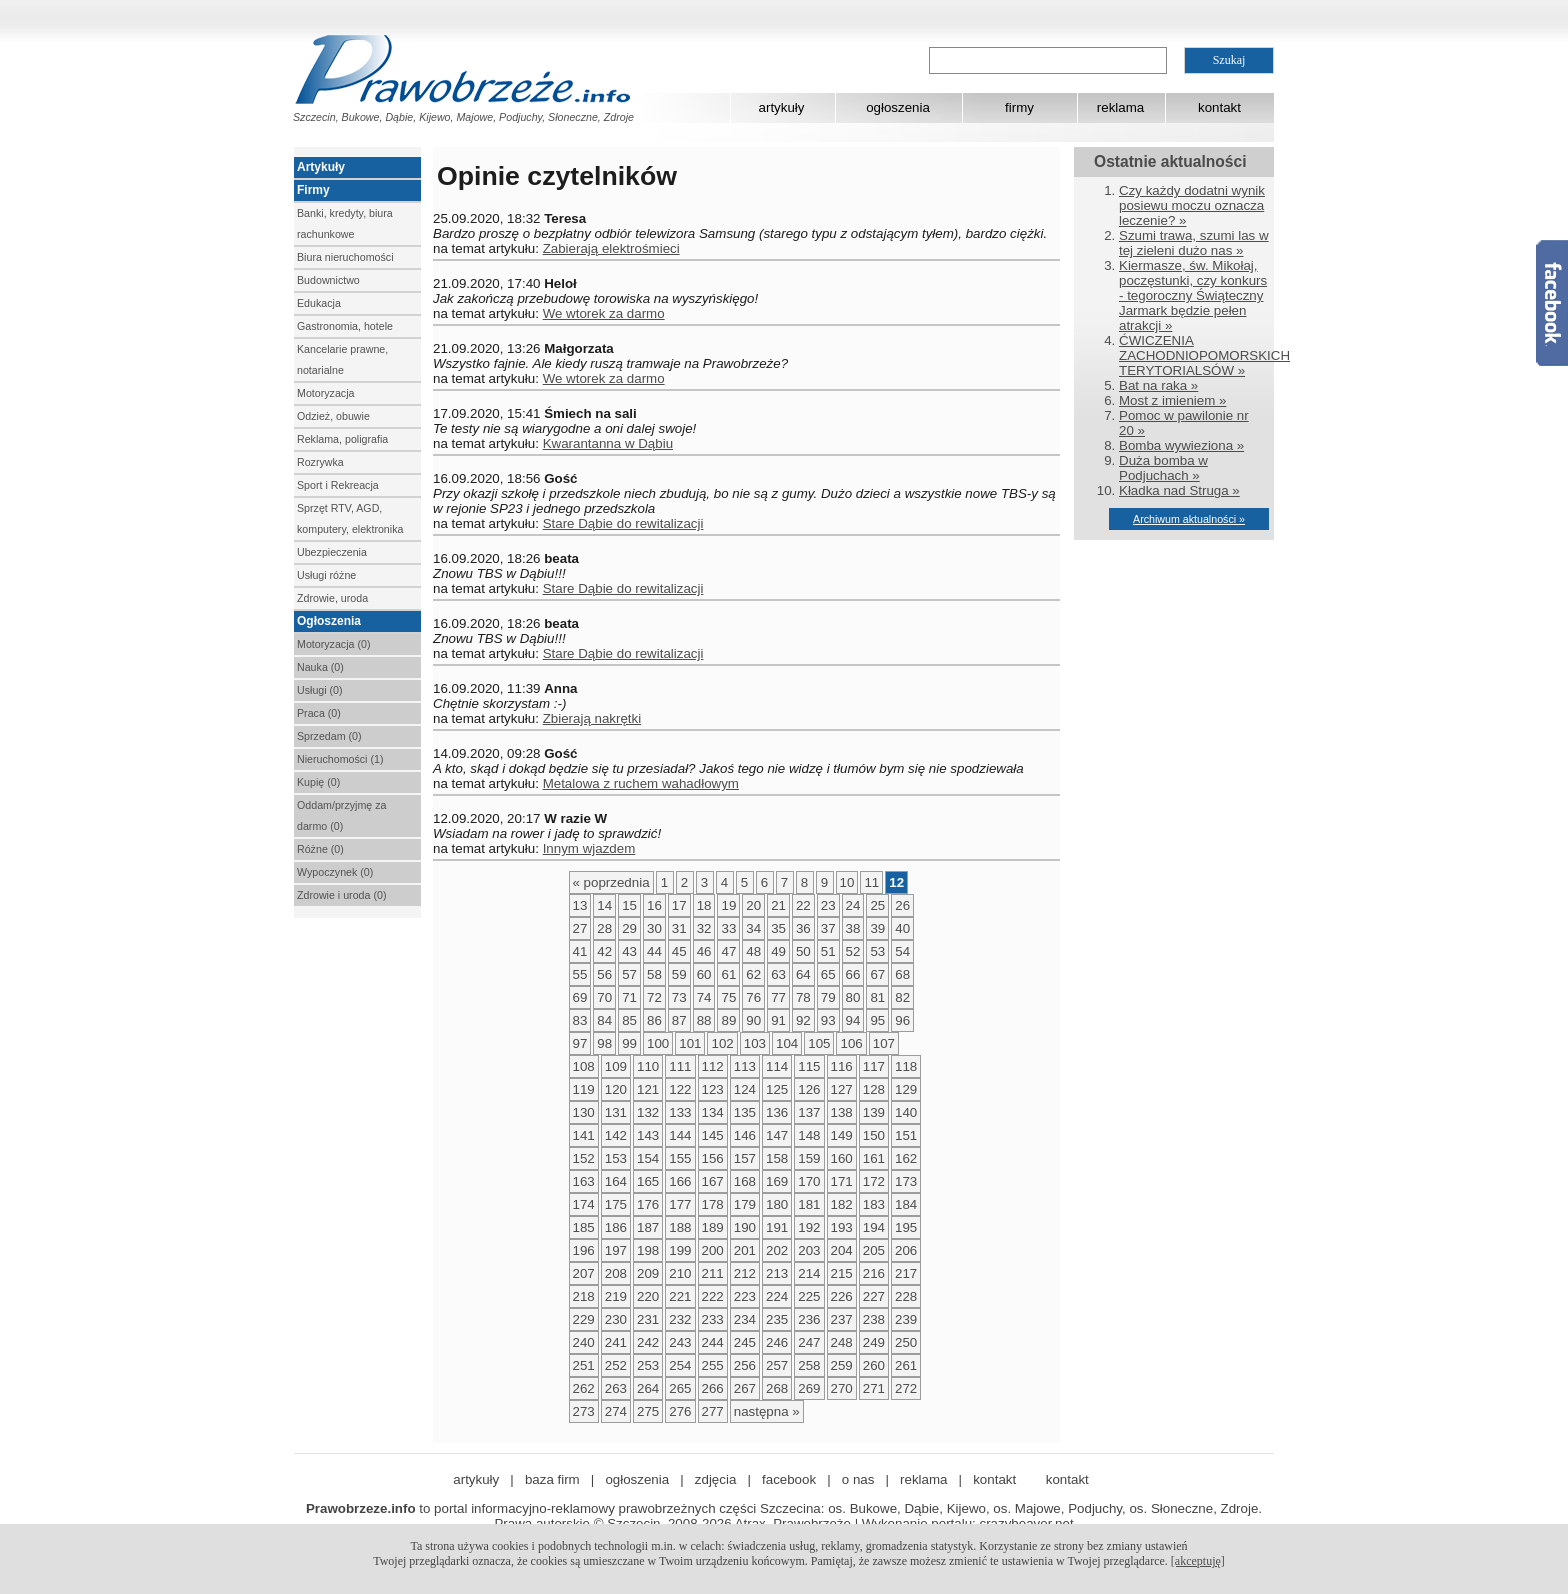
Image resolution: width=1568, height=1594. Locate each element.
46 (704, 951)
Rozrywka (320, 462)
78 (803, 997)
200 (713, 1250)
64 (803, 974)
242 (648, 1342)
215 (842, 1273)
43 (629, 951)
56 (604, 974)
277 (713, 1411)
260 (874, 1365)
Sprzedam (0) (329, 736)
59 (679, 974)
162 (906, 1158)
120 (616, 1089)
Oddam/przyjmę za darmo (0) (341, 815)
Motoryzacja (325, 393)
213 (777, 1273)
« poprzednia (611, 882)
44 (654, 951)
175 (616, 1204)
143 (648, 1135)
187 (648, 1227)
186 (616, 1227)
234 (745, 1319)
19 (728, 905)
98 (604, 1043)
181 (809, 1204)
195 (906, 1227)
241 (616, 1342)
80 (853, 997)
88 (704, 1020)
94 (853, 1020)
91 (778, 1020)
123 (713, 1089)
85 (629, 1020)
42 (604, 951)
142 (616, 1135)
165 (648, 1181)
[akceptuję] (1198, 1561)
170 (809, 1181)
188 (680, 1227)
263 (616, 1388)
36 (803, 928)
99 (629, 1043)
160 (842, 1158)
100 (658, 1043)
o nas (858, 1479)
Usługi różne (326, 575)
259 (842, 1365)
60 (704, 974)
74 (704, 997)
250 (906, 1342)
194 (874, 1227)
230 (616, 1319)
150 (874, 1135)
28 (604, 928)
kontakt (1219, 107)
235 (777, 1319)
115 (809, 1066)
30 (654, 928)
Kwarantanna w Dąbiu (608, 443)
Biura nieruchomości (345, 257)
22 (803, 905)
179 (745, 1204)
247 (809, 1342)
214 (809, 1273)
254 (680, 1365)
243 (680, 1342)
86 (654, 1020)
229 (584, 1319)
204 (842, 1250)
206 (906, 1250)
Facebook (1552, 303)
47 (728, 951)
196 (584, 1250)
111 (680, 1066)
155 (680, 1158)
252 (616, 1365)
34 (753, 928)
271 (874, 1388)
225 (809, 1296)
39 (877, 928)
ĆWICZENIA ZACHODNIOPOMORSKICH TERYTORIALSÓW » (1204, 355)
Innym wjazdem (589, 848)
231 (648, 1319)
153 (616, 1158)
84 (604, 1020)
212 (745, 1273)
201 (745, 1250)
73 (679, 997)
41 (580, 951)
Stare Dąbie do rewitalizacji (623, 523)
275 (648, 1411)
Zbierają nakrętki (592, 718)
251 (584, 1365)
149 (842, 1135)
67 (877, 974)
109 (616, 1066)
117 (874, 1066)
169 (777, 1181)
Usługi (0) (320, 690)
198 (648, 1250)
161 (874, 1158)
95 (877, 1020)
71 (629, 997)
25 (877, 905)
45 (679, 951)
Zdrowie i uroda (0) (341, 895)
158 (777, 1158)
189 (713, 1227)
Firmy (313, 190)
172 (874, 1181)
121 (648, 1089)
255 (713, 1365)
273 (584, 1411)
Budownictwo (328, 280)
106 (851, 1043)
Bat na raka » (1158, 385)
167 (713, 1181)
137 (809, 1112)
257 (777, 1365)
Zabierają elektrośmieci (611, 248)
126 (809, 1089)
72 (654, 997)
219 (616, 1296)
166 (680, 1181)
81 (877, 997)
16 (654, 905)
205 (874, 1250)
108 (584, 1066)
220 (648, 1296)
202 (777, 1250)
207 (584, 1273)
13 (580, 905)
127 (842, 1089)
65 (828, 974)
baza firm (552, 1479)
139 (874, 1112)
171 (842, 1181)
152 (584, 1158)
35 (778, 928)
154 (648, 1158)
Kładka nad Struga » (1179, 490)
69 (580, 997)
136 (777, 1112)
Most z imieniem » (1172, 400)
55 (580, 974)
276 (680, 1411)
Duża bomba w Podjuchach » (1163, 468)
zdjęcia (716, 1479)
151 (906, 1135)
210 (680, 1273)
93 (828, 1020)
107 (884, 1043)
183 (874, 1204)
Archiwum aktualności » (1189, 519)
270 (842, 1388)
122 (680, 1089)
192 (809, 1227)
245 (745, 1342)
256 (745, 1365)
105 (819, 1043)
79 (828, 997)
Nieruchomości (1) (340, 759)
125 (777, 1089)
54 (902, 951)
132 (648, 1112)
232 (680, 1319)
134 (713, 1112)
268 (777, 1388)
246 (777, 1342)
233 (713, 1319)
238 (874, 1319)
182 (842, 1204)
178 (713, 1204)
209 (648, 1273)
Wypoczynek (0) (335, 872)
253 (648, 1365)
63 (778, 974)
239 (906, 1319)
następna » (767, 1411)
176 (648, 1204)
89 (728, 1020)
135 (745, 1112)
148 (809, 1135)
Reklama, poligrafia (342, 439)
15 (629, 905)
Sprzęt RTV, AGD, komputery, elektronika (350, 518)
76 (753, 997)
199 (680, 1250)
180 (777, 1204)
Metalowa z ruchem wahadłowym (641, 783)
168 (745, 1181)
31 (679, 928)
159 (809, 1158)
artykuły (782, 107)
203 (809, 1250)
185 (584, 1227)
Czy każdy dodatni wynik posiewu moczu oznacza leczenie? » (1192, 205)
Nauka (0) (320, 667)
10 (847, 882)
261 (906, 1365)
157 (745, 1158)
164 (616, 1181)
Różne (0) (320, 849)
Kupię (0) (318, 782)
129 (906, 1089)
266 (713, 1388)
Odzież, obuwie (333, 416)
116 (842, 1066)
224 (777, 1296)
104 (787, 1043)
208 (616, 1273)
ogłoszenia (898, 107)
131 (616, 1112)
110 (648, 1066)
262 (584, 1388)
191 (777, 1227)
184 (906, 1204)
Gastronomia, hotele (345, 326)
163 (584, 1181)
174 (584, 1204)
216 (874, 1273)
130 (584, 1112)
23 (828, 905)
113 (745, 1066)
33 (728, 928)
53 (877, 951)
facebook (789, 1479)
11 (871, 882)
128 (874, 1089)
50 (803, 951)
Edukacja (319, 303)
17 (679, 905)
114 (777, 1066)
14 (604, 905)
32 (704, 928)
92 (803, 1020)
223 (745, 1296)
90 (753, 1020)
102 (722, 1043)
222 (713, 1296)
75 (728, 997)
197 (616, 1250)
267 (745, 1388)
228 (906, 1296)
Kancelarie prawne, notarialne (342, 359)
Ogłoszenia (329, 621)
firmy (1019, 107)
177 (680, 1204)
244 (713, 1342)
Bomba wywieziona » (1181, 445)
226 (842, 1296)
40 (902, 928)
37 (828, 928)
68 (902, 974)
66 (853, 974)
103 (755, 1043)
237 (842, 1319)
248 (842, 1342)
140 (906, 1112)
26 (902, 905)
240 (584, 1342)
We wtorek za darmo (604, 313)
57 (629, 974)
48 (753, 951)
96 (902, 1020)
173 (906, 1181)
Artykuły (321, 167)
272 (906, 1388)
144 (680, 1135)
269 (809, 1388)
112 (713, 1066)
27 (580, 928)
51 (828, 951)
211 (713, 1273)
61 (728, 974)
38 (853, 928)
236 (809, 1319)
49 (778, 951)
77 (778, 997)
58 (654, 974)
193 (842, 1227)
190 (745, 1227)
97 (580, 1043)
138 (842, 1112)
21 (778, 905)
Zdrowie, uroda (332, 598)
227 (874, 1296)
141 (584, 1135)
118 (906, 1066)
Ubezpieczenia (332, 552)
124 (745, 1089)
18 (704, 905)
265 (680, 1388)
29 (629, 928)
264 (648, 1388)
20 (753, 905)
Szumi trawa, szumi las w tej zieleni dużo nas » (1194, 243)
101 (690, 1043)
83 (580, 1020)
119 (584, 1089)
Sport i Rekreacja (338, 485)
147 (777, 1135)
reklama (1120, 107)
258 (809, 1365)
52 (853, 951)
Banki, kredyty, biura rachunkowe (345, 223)
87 (679, 1020)
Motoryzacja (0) (333, 644)
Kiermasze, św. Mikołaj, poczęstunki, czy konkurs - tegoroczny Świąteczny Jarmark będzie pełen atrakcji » (1193, 295)
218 (584, 1296)
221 (680, 1296)
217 (906, 1273)
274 (616, 1411)
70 (604, 997)
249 (874, 1342)
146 (745, 1135)
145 (713, 1135)
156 (713, 1158)
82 (902, 997)
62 (753, 974)
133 (680, 1112)
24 (853, 905)
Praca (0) (319, 713)
